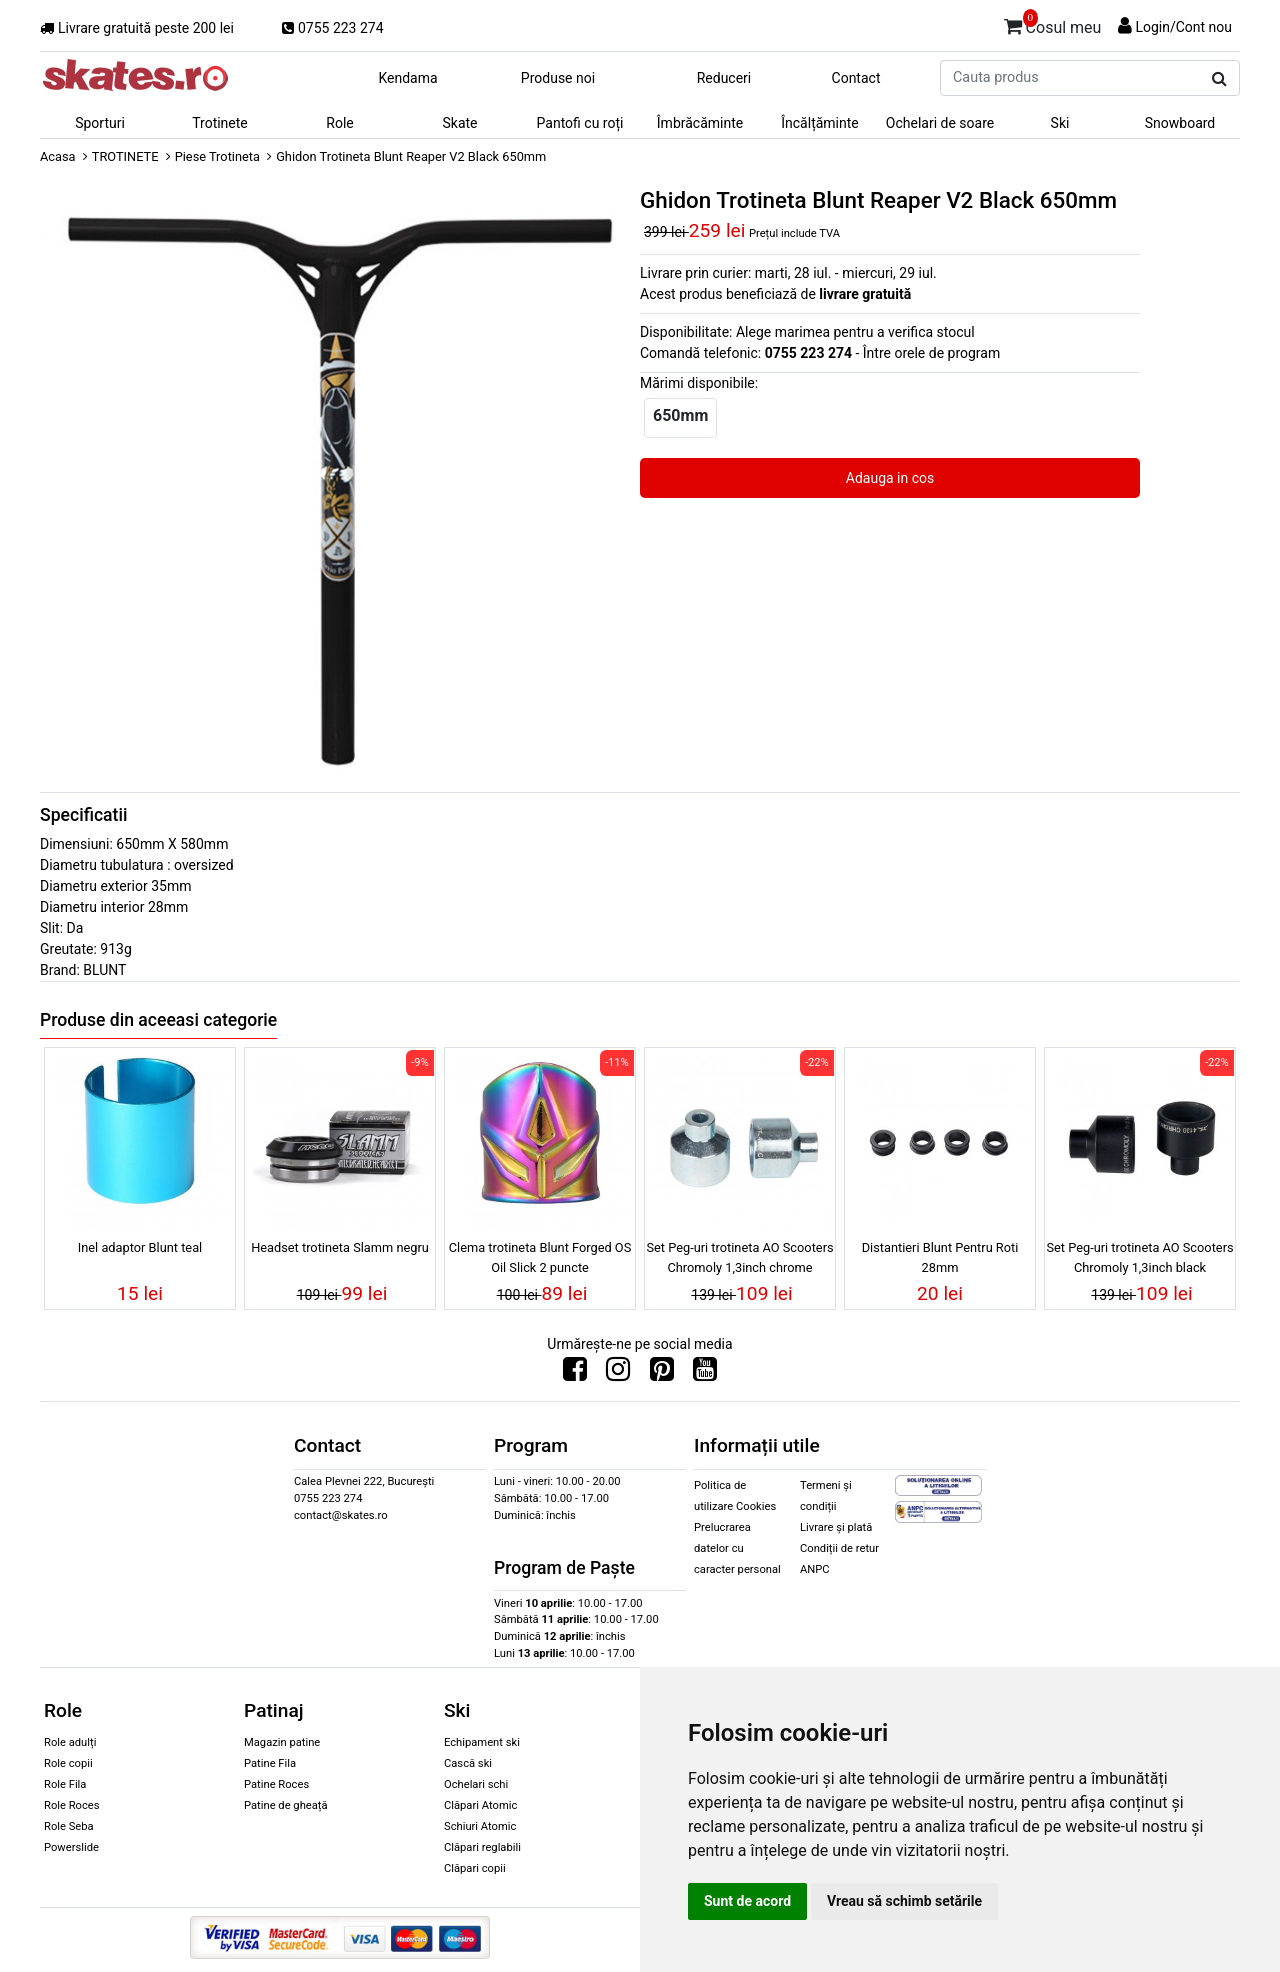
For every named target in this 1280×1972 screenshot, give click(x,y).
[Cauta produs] (1219, 79)
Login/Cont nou (1183, 27)
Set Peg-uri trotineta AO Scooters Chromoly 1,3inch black (1139, 1257)
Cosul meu (1053, 24)
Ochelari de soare (940, 123)
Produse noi (558, 78)
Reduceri (724, 78)
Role (339, 123)
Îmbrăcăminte (700, 123)
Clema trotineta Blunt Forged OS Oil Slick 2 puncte (540, 1257)
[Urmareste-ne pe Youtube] (705, 1374)
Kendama (407, 78)
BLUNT (104, 970)
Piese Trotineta (217, 156)
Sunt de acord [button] (747, 1901)
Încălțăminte (820, 123)
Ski (1060, 123)
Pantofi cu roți (580, 123)
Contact (856, 78)
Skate (459, 123)
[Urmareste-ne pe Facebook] (575, 1374)
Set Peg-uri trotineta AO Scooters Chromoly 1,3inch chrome (739, 1257)
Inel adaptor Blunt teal (140, 1247)
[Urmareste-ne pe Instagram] (618, 1374)
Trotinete (220, 123)
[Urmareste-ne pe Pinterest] (662, 1374)
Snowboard (1180, 123)
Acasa (58, 156)
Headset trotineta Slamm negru (340, 1247)
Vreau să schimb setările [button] (904, 1901)
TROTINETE (125, 156)
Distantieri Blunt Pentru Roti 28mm (940, 1257)
